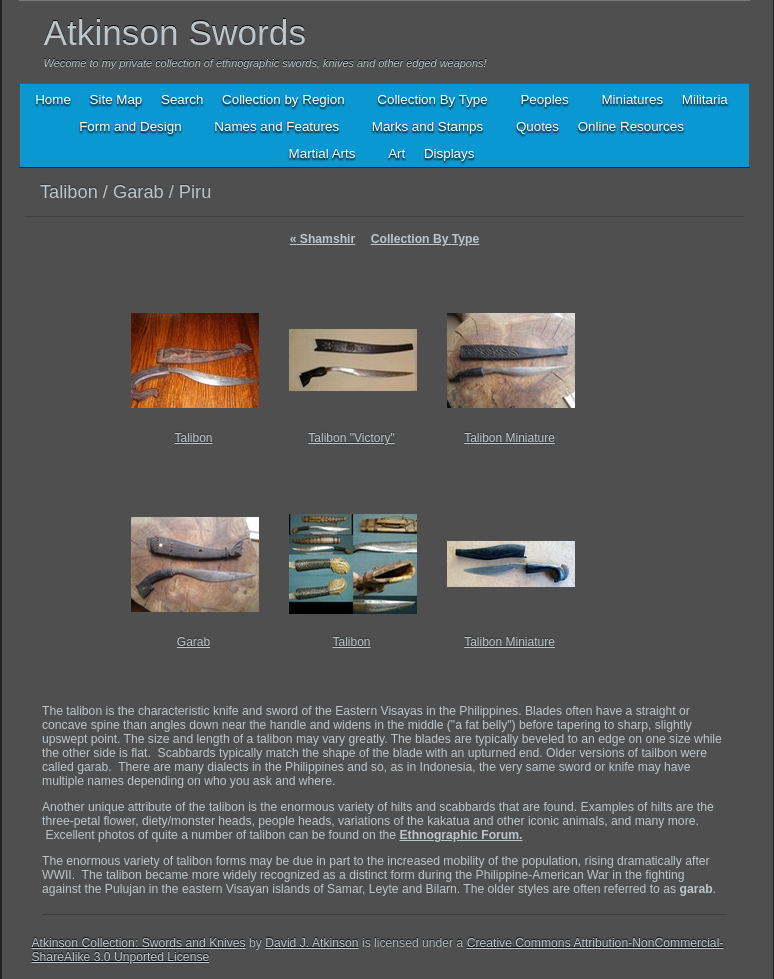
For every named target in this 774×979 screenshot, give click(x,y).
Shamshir (323, 239)
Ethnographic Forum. (461, 835)
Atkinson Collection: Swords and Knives (139, 943)
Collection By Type (425, 239)
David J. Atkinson (311, 943)
